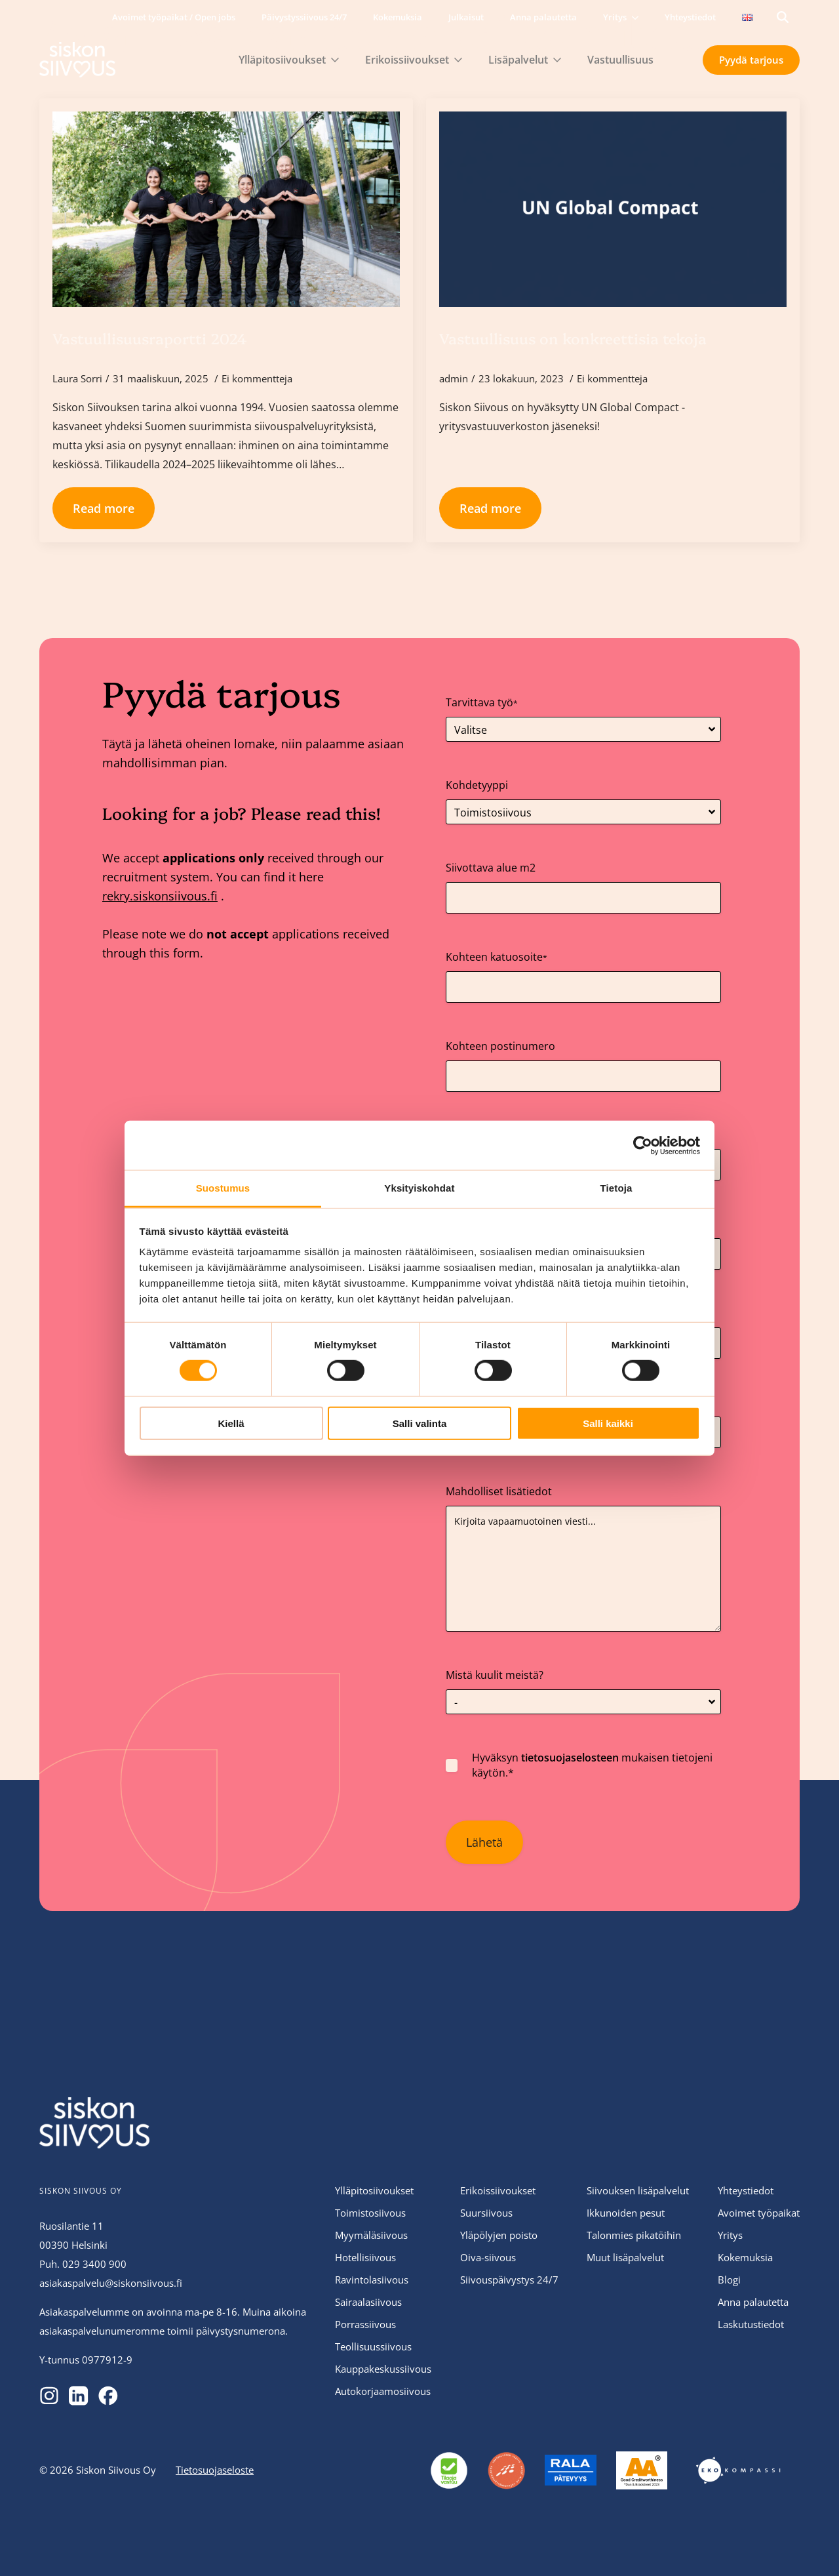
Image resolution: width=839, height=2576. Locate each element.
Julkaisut (466, 17)
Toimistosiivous (370, 2212)
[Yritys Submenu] (639, 17)
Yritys (615, 17)
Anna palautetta (543, 17)
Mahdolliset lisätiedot (499, 1491)
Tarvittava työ (482, 702)
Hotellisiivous (365, 2257)
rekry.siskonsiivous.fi (160, 896)
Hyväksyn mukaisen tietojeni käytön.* (592, 1765)
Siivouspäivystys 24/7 (509, 2279)
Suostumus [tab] (223, 1188)
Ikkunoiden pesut (626, 2212)
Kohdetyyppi (477, 785)
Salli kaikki (608, 1423)
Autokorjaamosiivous (383, 2391)
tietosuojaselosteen (570, 1757)
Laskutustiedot (751, 2324)
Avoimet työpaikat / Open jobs (173, 17)
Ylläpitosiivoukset (282, 59)
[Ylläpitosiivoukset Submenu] (339, 59)
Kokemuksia (397, 17)
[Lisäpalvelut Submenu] (561, 59)
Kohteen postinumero (500, 1046)
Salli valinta (420, 1423)
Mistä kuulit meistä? (494, 1675)
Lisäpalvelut (518, 59)
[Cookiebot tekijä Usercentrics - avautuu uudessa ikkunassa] (642, 1145)
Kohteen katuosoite (496, 957)
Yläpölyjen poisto (498, 2235)
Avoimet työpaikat (759, 2212)
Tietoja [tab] (616, 1188)
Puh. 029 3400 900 (83, 2263)
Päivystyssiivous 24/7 (304, 17)
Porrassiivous (365, 2324)
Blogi (729, 2279)
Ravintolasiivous (371, 2279)
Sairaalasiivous (368, 2301)
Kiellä (231, 1423)
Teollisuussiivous (373, 2346)
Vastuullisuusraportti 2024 (149, 338)
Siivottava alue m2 (491, 867)
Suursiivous (486, 2212)
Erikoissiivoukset (407, 59)
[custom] (49, 2395)
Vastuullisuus (620, 59)
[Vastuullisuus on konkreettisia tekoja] (613, 209)
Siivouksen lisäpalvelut (638, 2190)
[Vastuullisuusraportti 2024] (226, 209)
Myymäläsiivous (371, 2235)
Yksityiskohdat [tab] (419, 1188)
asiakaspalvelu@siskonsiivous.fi (110, 2282)
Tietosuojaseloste (215, 2469)
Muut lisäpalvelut (625, 2257)
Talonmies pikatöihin (634, 2235)
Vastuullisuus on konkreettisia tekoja (573, 338)
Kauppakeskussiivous (383, 2368)
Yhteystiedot (690, 17)
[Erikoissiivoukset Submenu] (462, 59)
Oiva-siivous (488, 2257)
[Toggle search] (783, 17)
